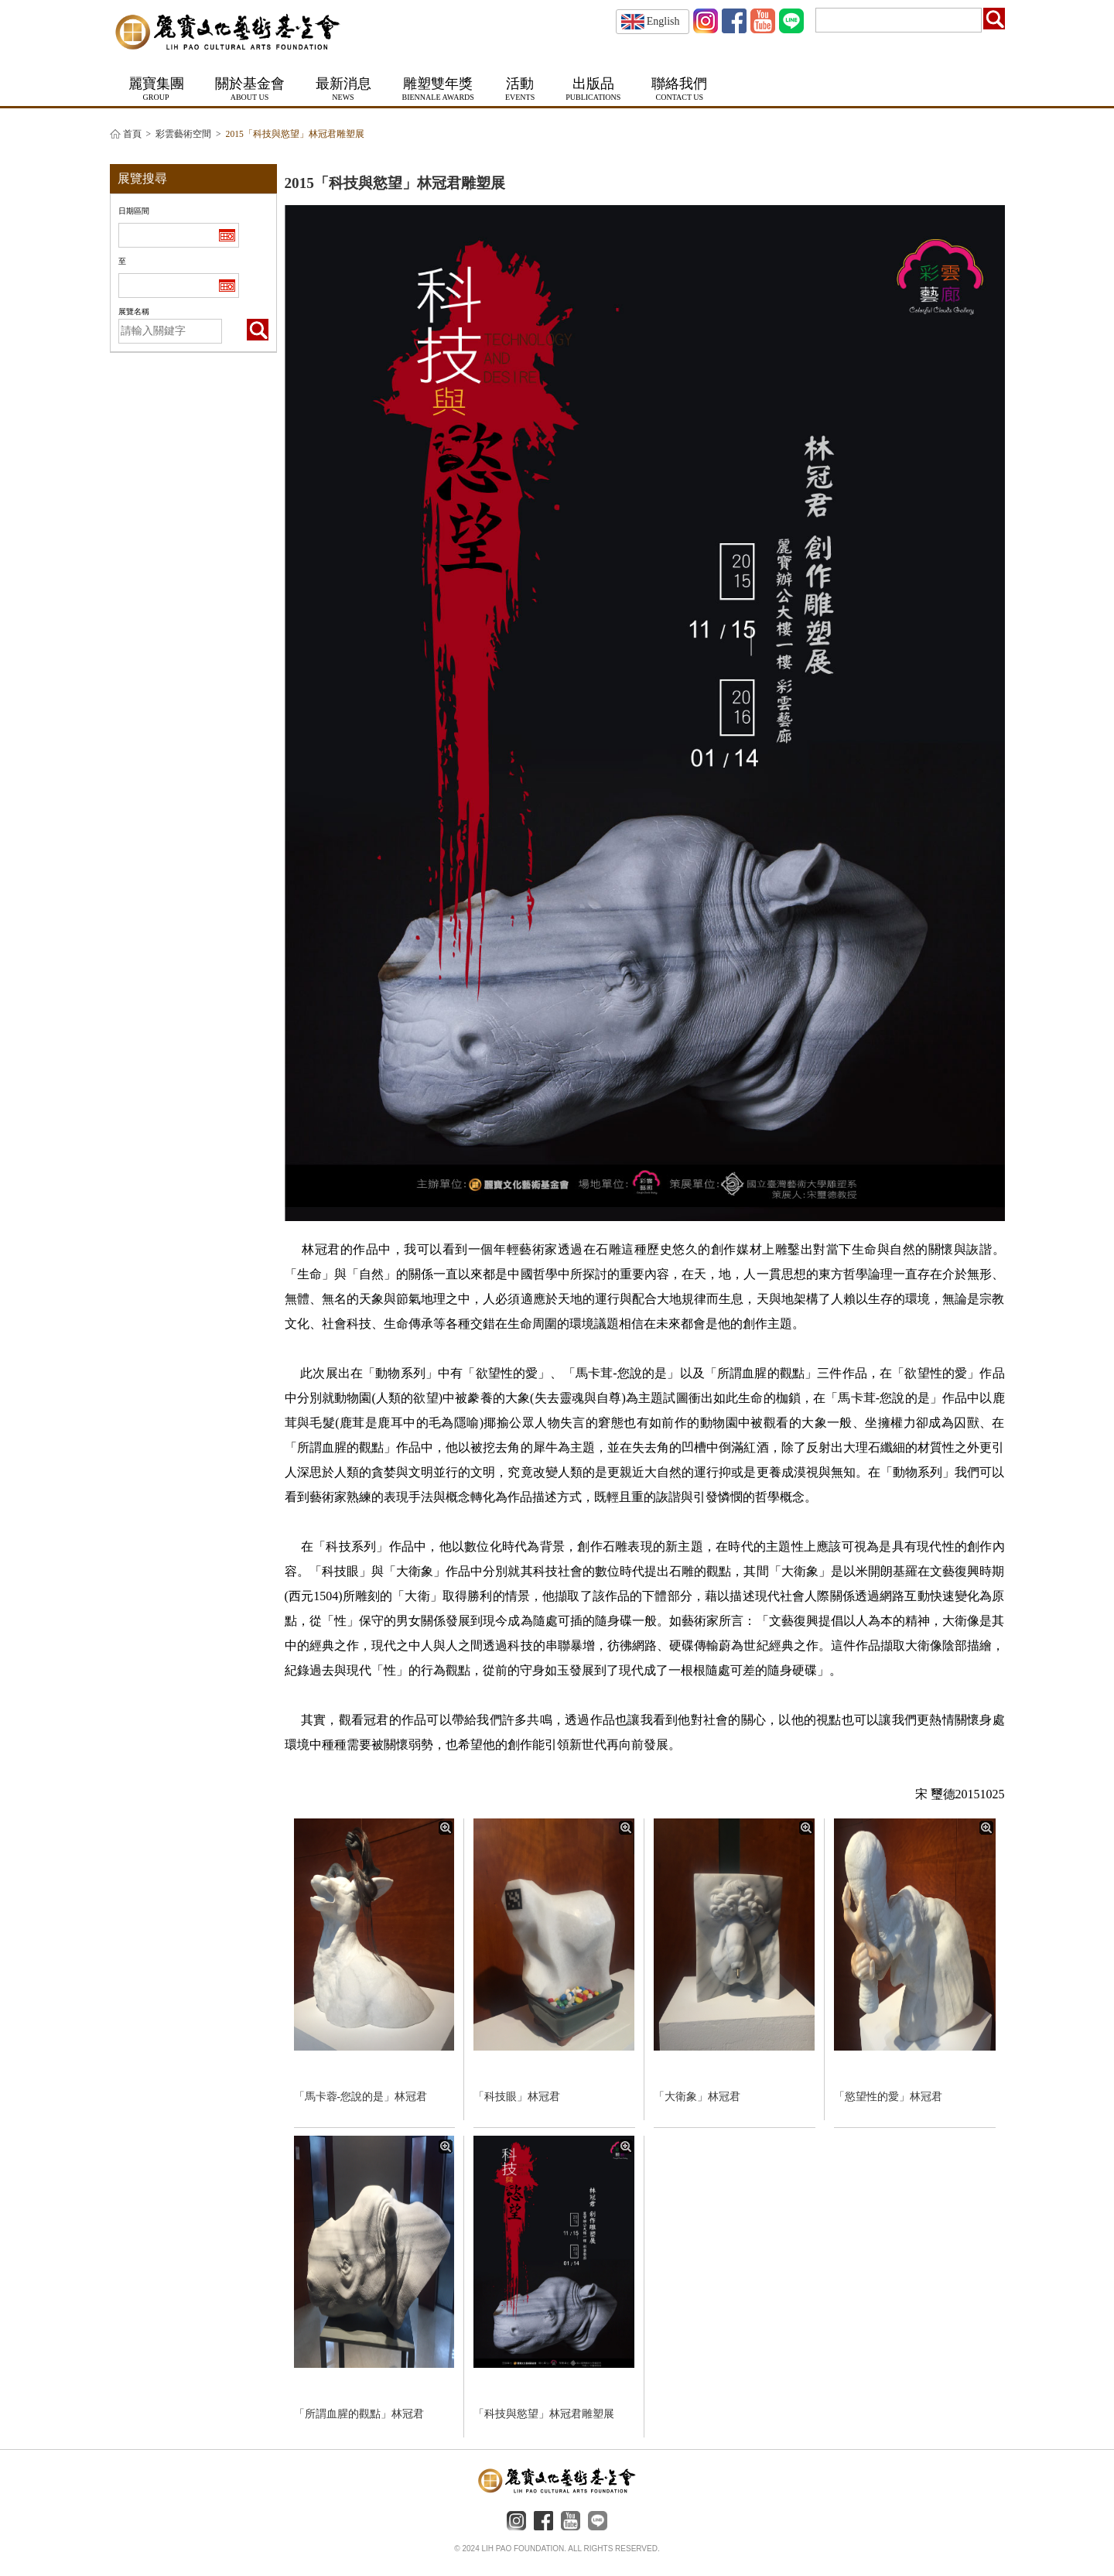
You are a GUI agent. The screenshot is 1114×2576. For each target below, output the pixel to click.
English (650, 21)
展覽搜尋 (142, 178)
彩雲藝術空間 (183, 134)
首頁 (132, 134)
